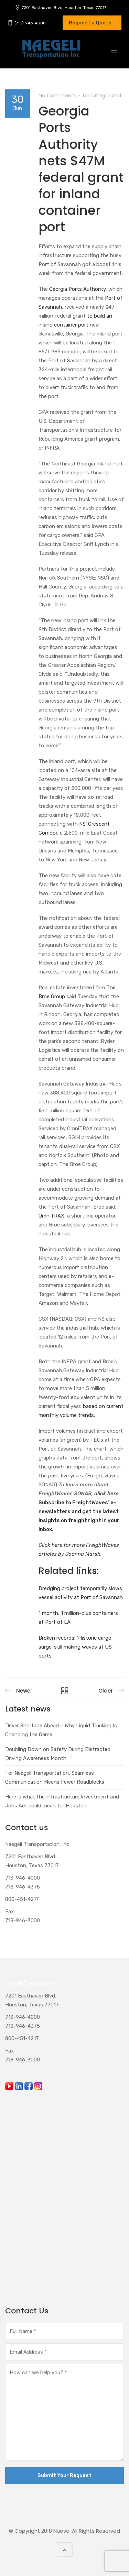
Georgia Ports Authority (77, 289)
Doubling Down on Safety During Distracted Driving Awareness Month (57, 1753)
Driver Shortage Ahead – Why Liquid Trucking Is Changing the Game (61, 1730)
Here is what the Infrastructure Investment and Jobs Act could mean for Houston (62, 1801)
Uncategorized (102, 95)
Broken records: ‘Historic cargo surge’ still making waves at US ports (75, 1647)
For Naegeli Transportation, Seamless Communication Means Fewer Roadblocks (54, 1777)
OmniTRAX (51, 1216)
